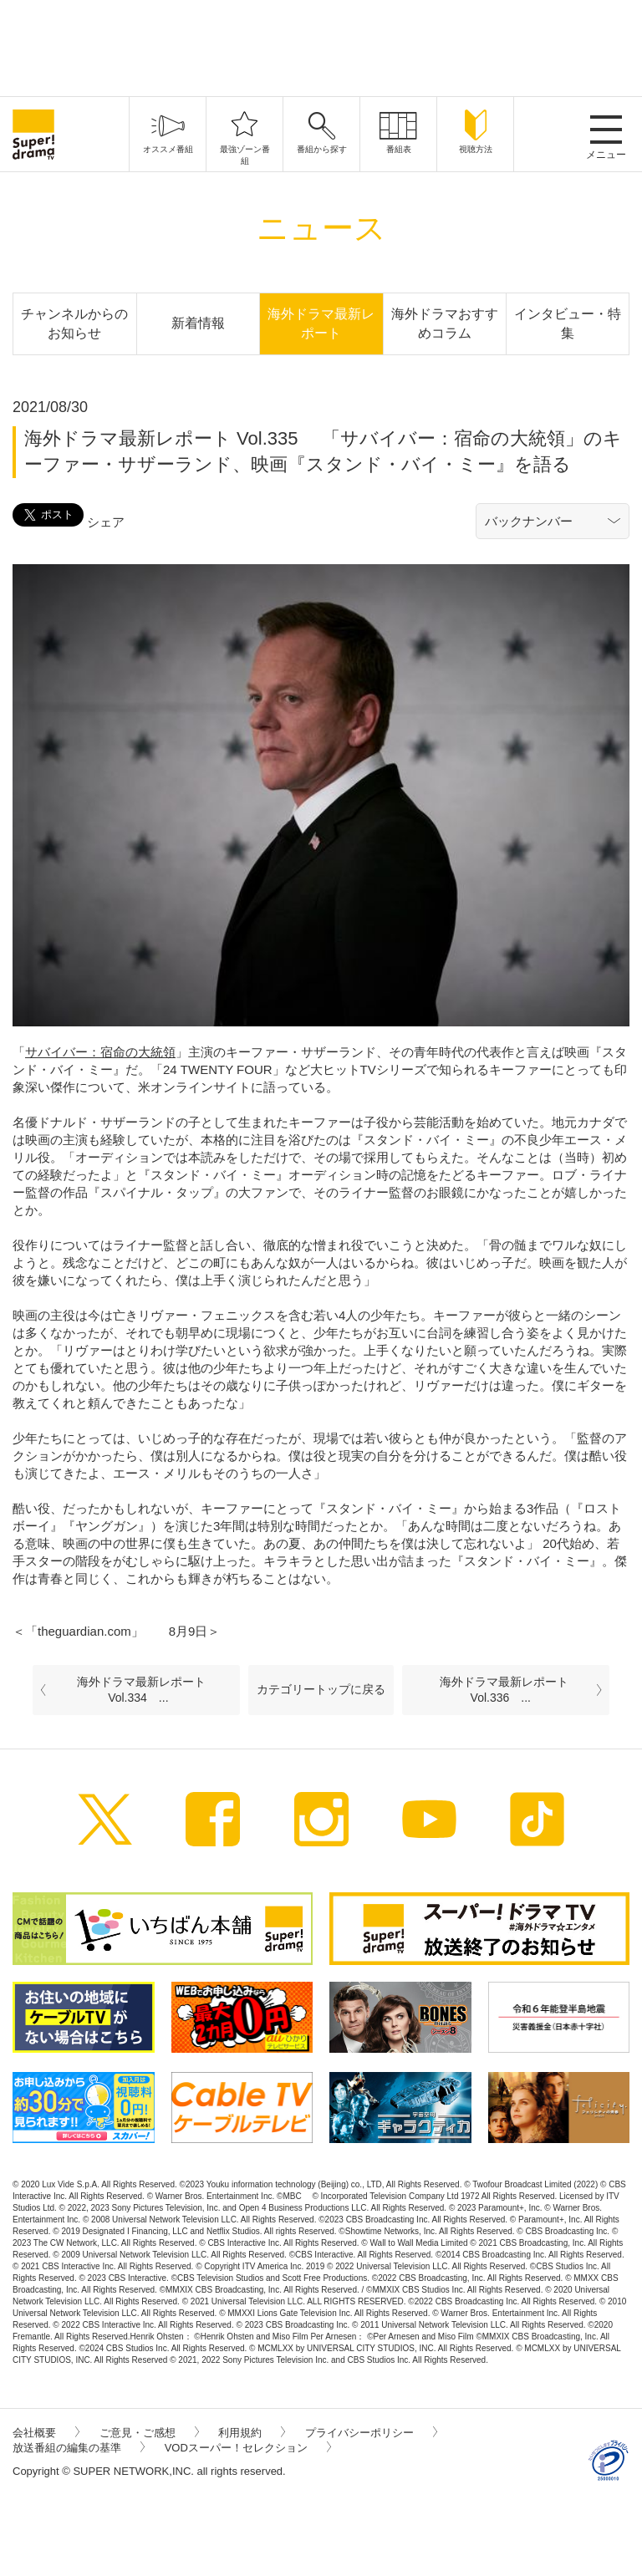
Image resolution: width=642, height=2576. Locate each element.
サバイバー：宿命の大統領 (100, 1052)
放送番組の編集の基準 (79, 2447)
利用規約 (251, 2432)
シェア (106, 522)
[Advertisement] (321, 46)
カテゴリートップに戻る (321, 1689)
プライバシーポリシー (371, 2432)
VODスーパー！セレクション (248, 2447)
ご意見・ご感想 (149, 2432)
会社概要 (46, 2432)
